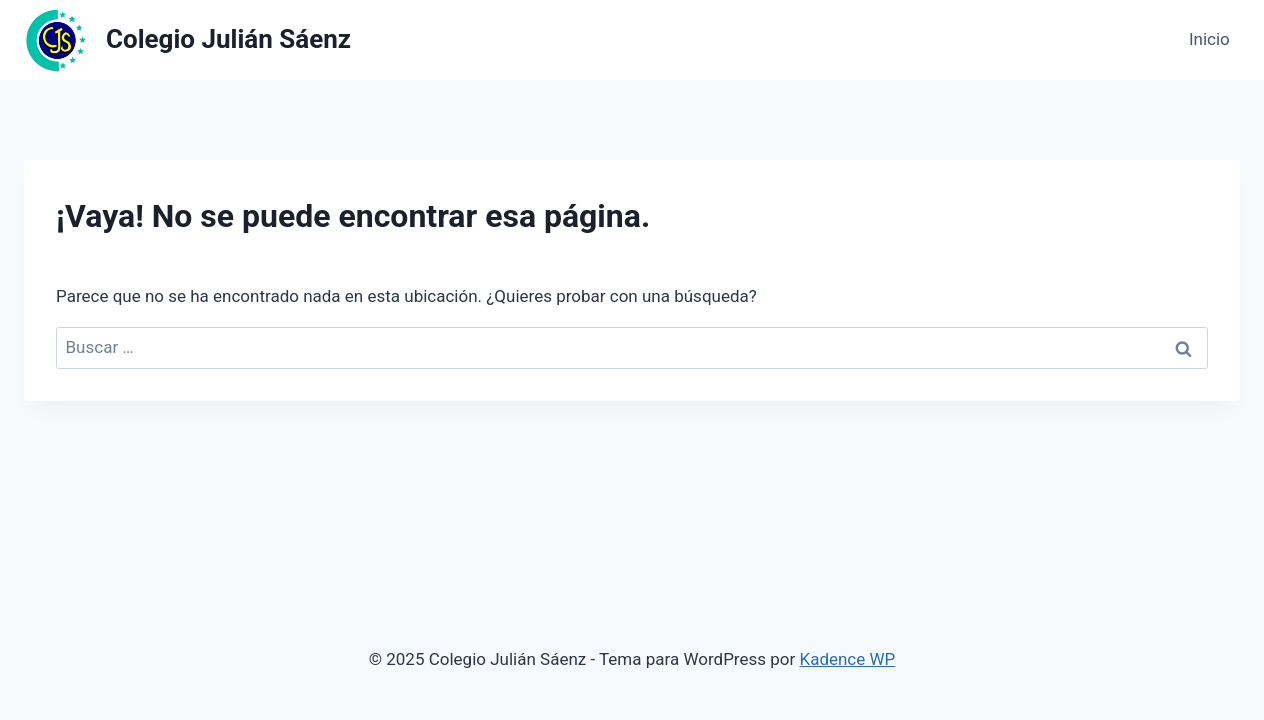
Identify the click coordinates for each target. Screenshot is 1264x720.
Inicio (1209, 39)
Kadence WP (847, 659)
